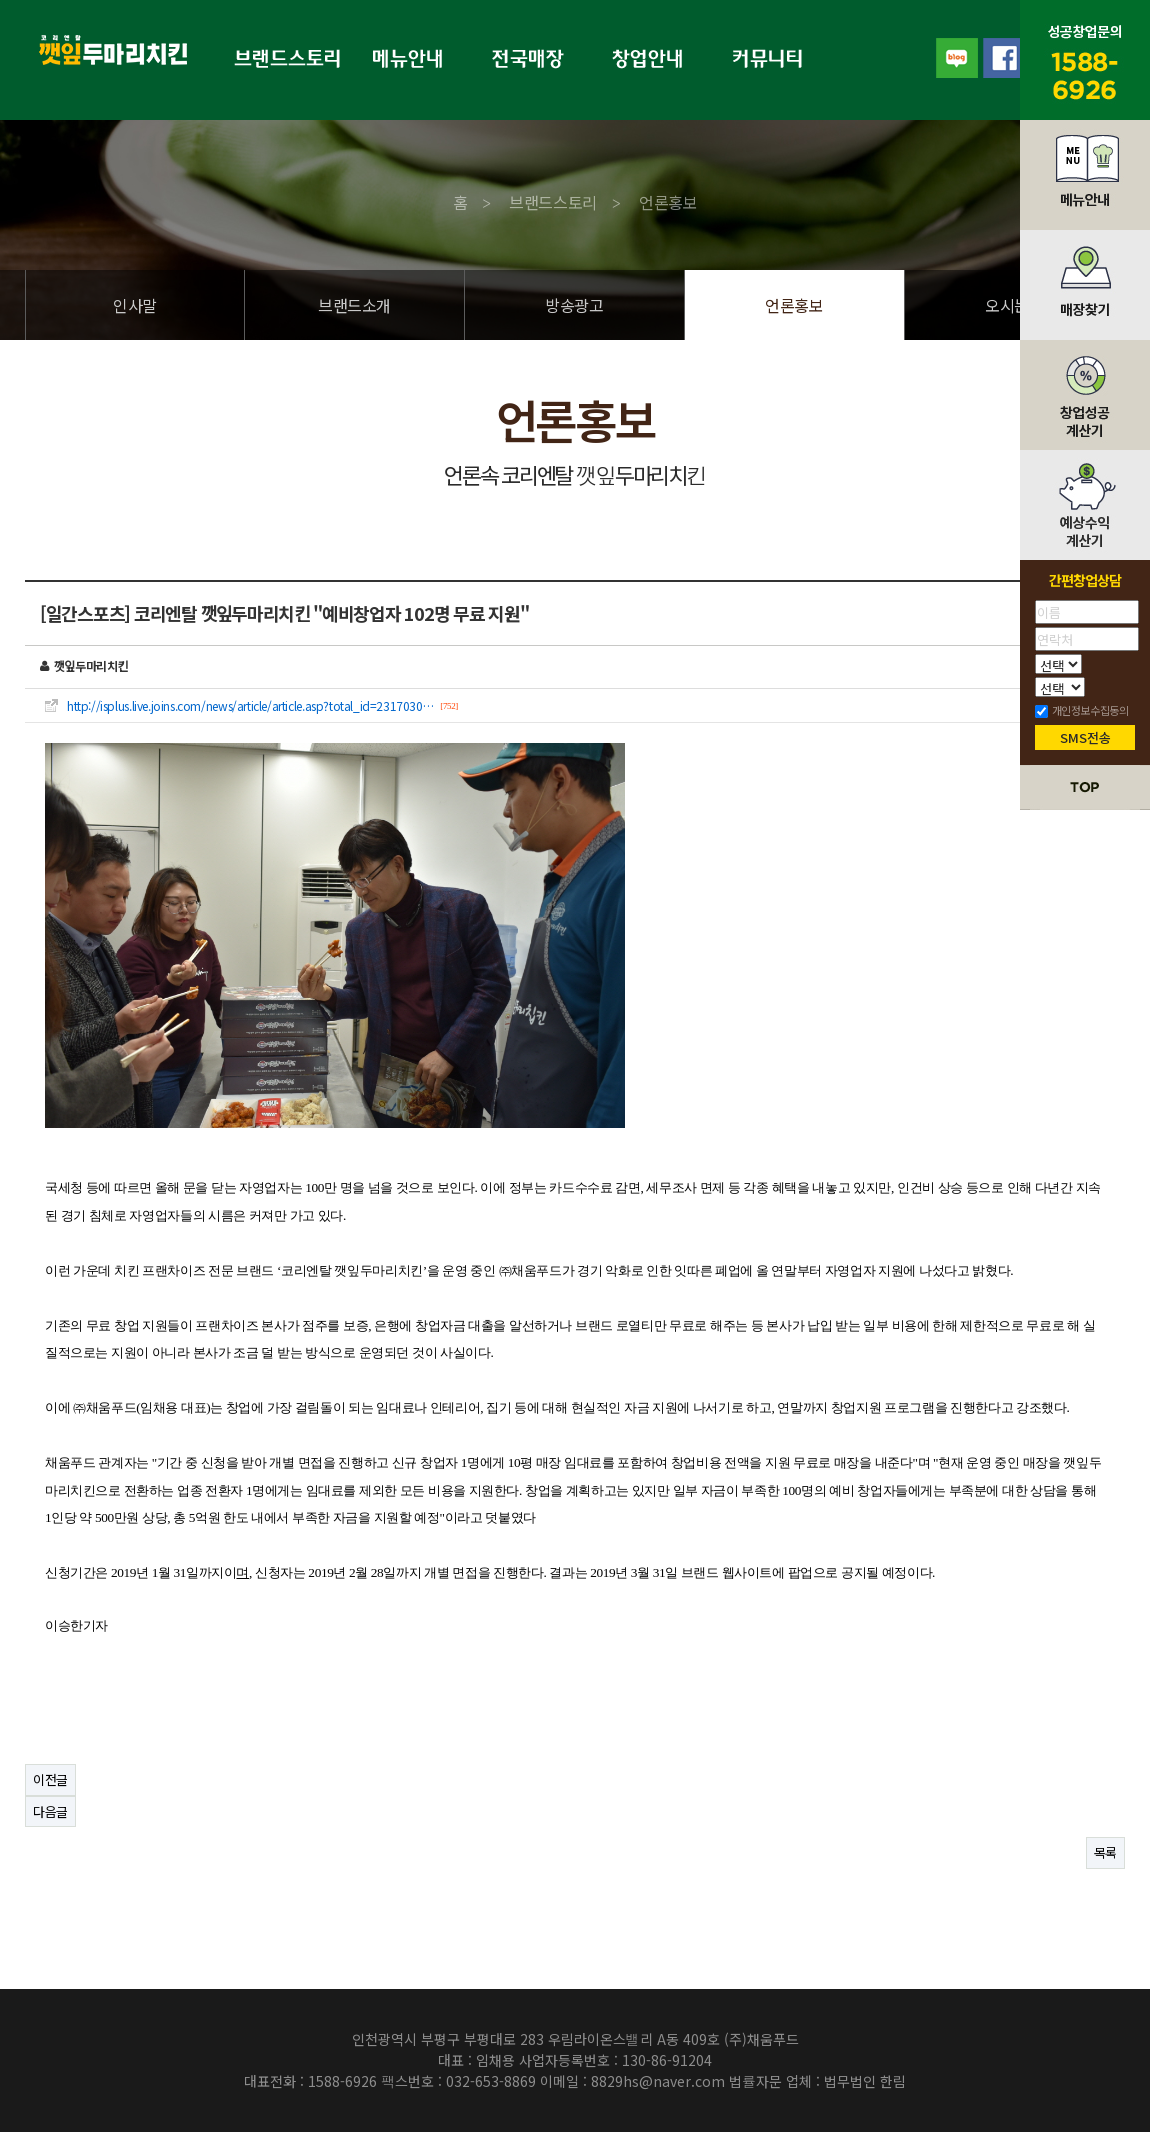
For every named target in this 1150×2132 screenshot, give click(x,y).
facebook (1001, 58)
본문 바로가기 (0, 0)
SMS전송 (1085, 737)
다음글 (50, 1811)
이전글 (50, 1779)
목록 (1105, 1852)
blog (956, 58)
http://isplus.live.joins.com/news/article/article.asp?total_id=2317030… (250, 706)
